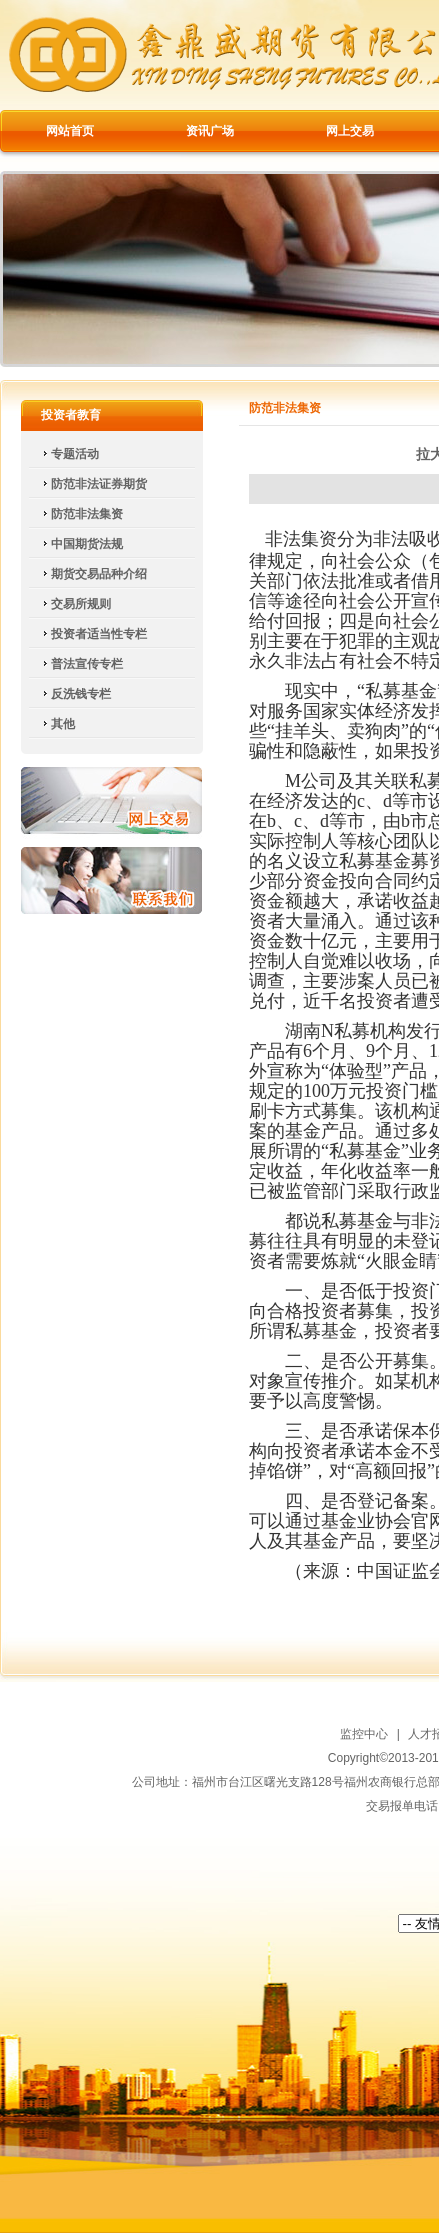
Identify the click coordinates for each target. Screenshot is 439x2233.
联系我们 (111, 880)
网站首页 (70, 131)
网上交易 (350, 131)
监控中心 (364, 1734)
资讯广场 (210, 131)
